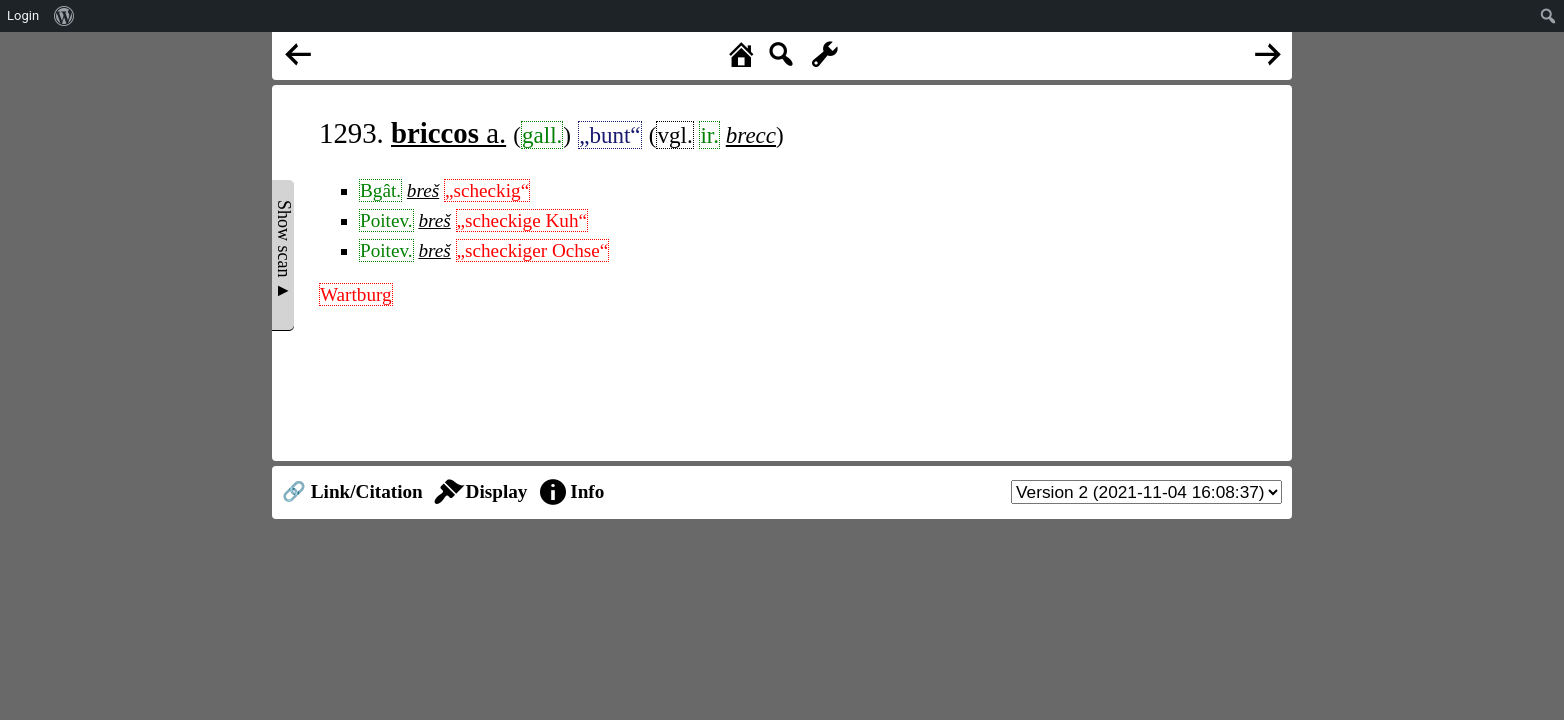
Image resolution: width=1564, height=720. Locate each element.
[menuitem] (64, 16)
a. (448, 133)
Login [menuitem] (23, 15)
